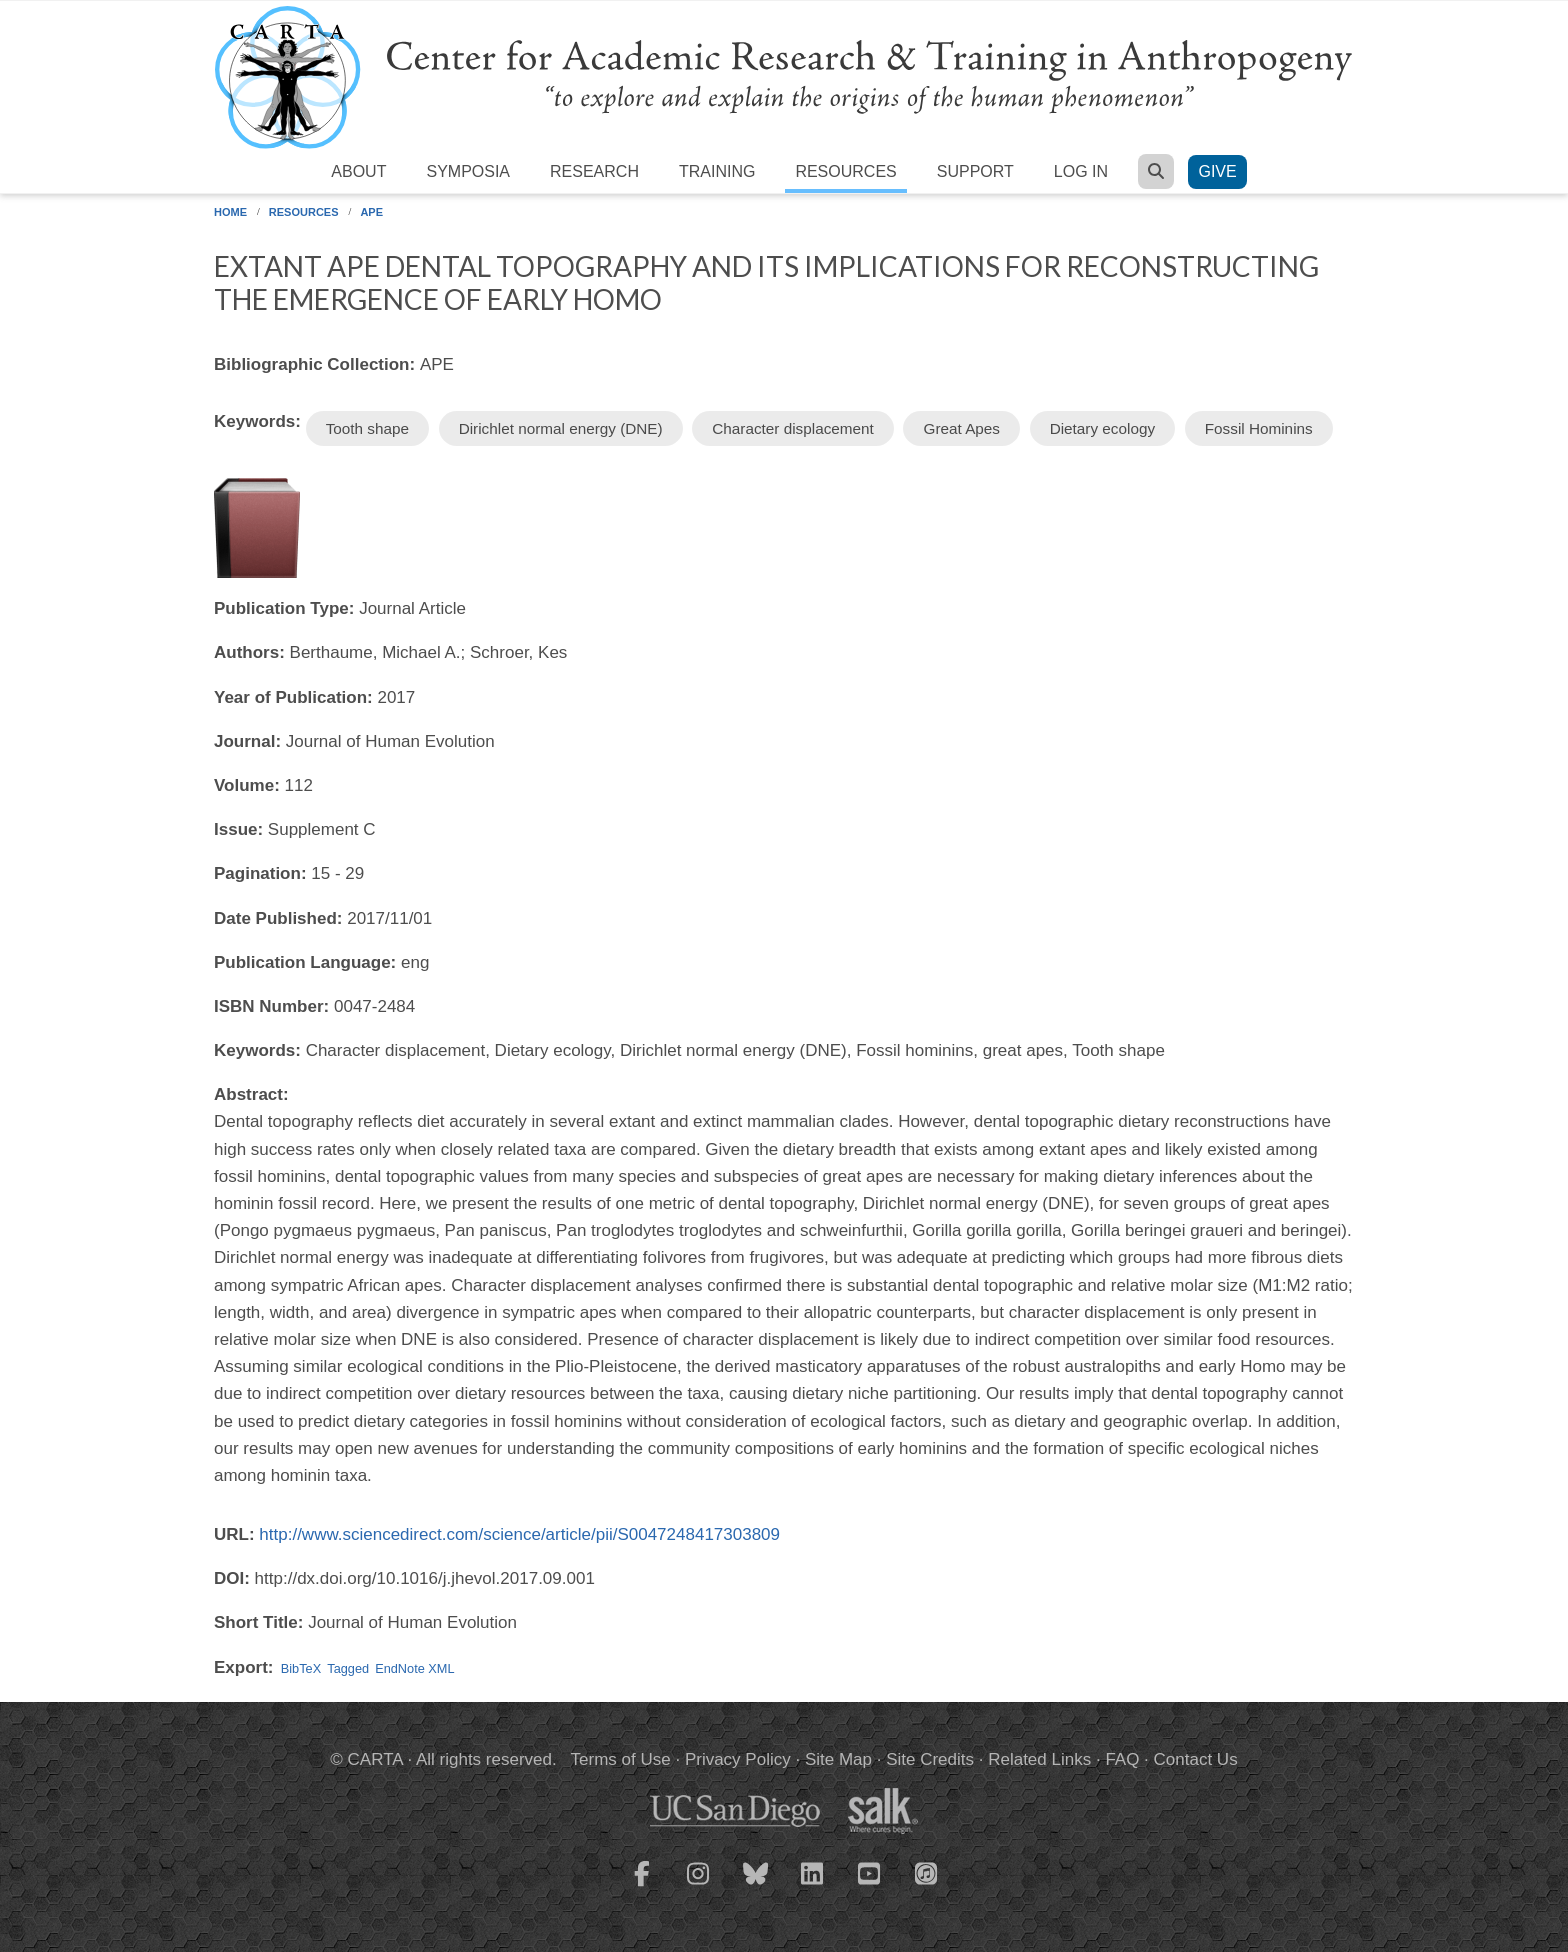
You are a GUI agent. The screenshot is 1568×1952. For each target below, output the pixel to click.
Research (594, 171)
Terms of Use (621, 1759)
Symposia (468, 171)
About (358, 171)
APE (371, 212)
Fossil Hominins (1259, 428)
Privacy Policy (738, 1759)
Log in (1081, 171)
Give (1217, 171)
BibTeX (301, 1668)
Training (717, 171)
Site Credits (930, 1759)
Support (975, 171)
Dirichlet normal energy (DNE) (561, 428)
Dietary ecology (1102, 428)
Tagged (348, 1668)
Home (230, 212)
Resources (845, 171)
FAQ (1122, 1759)
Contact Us (1196, 1759)
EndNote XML (414, 1668)
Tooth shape (367, 428)
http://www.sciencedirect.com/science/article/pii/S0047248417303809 (519, 1534)
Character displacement (793, 428)
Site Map (838, 1759)
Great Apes (961, 428)
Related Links (1039, 1759)
